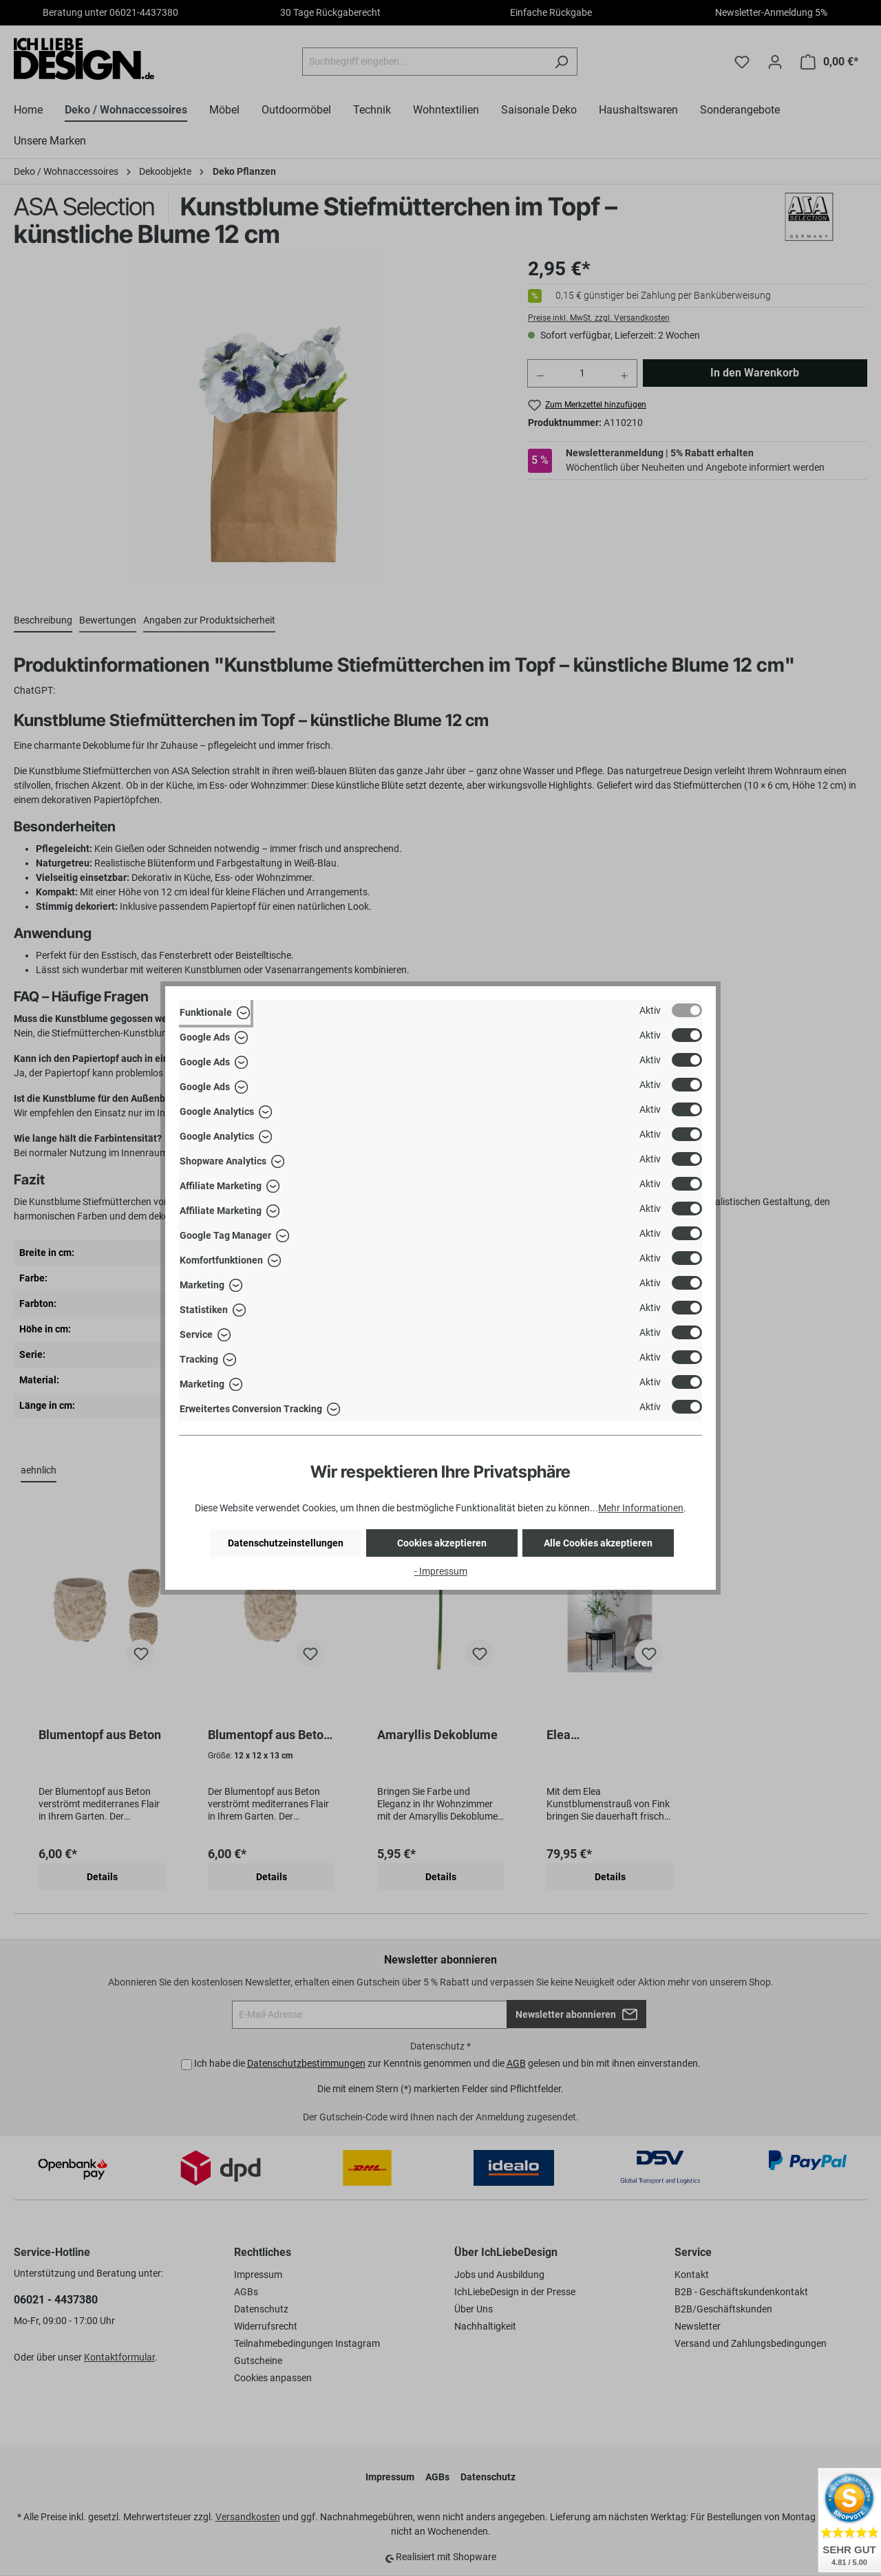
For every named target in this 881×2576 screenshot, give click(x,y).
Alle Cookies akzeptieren (598, 1542)
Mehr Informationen (640, 1507)
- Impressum (440, 1571)
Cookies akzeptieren (442, 1542)
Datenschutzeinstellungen (285, 1542)
